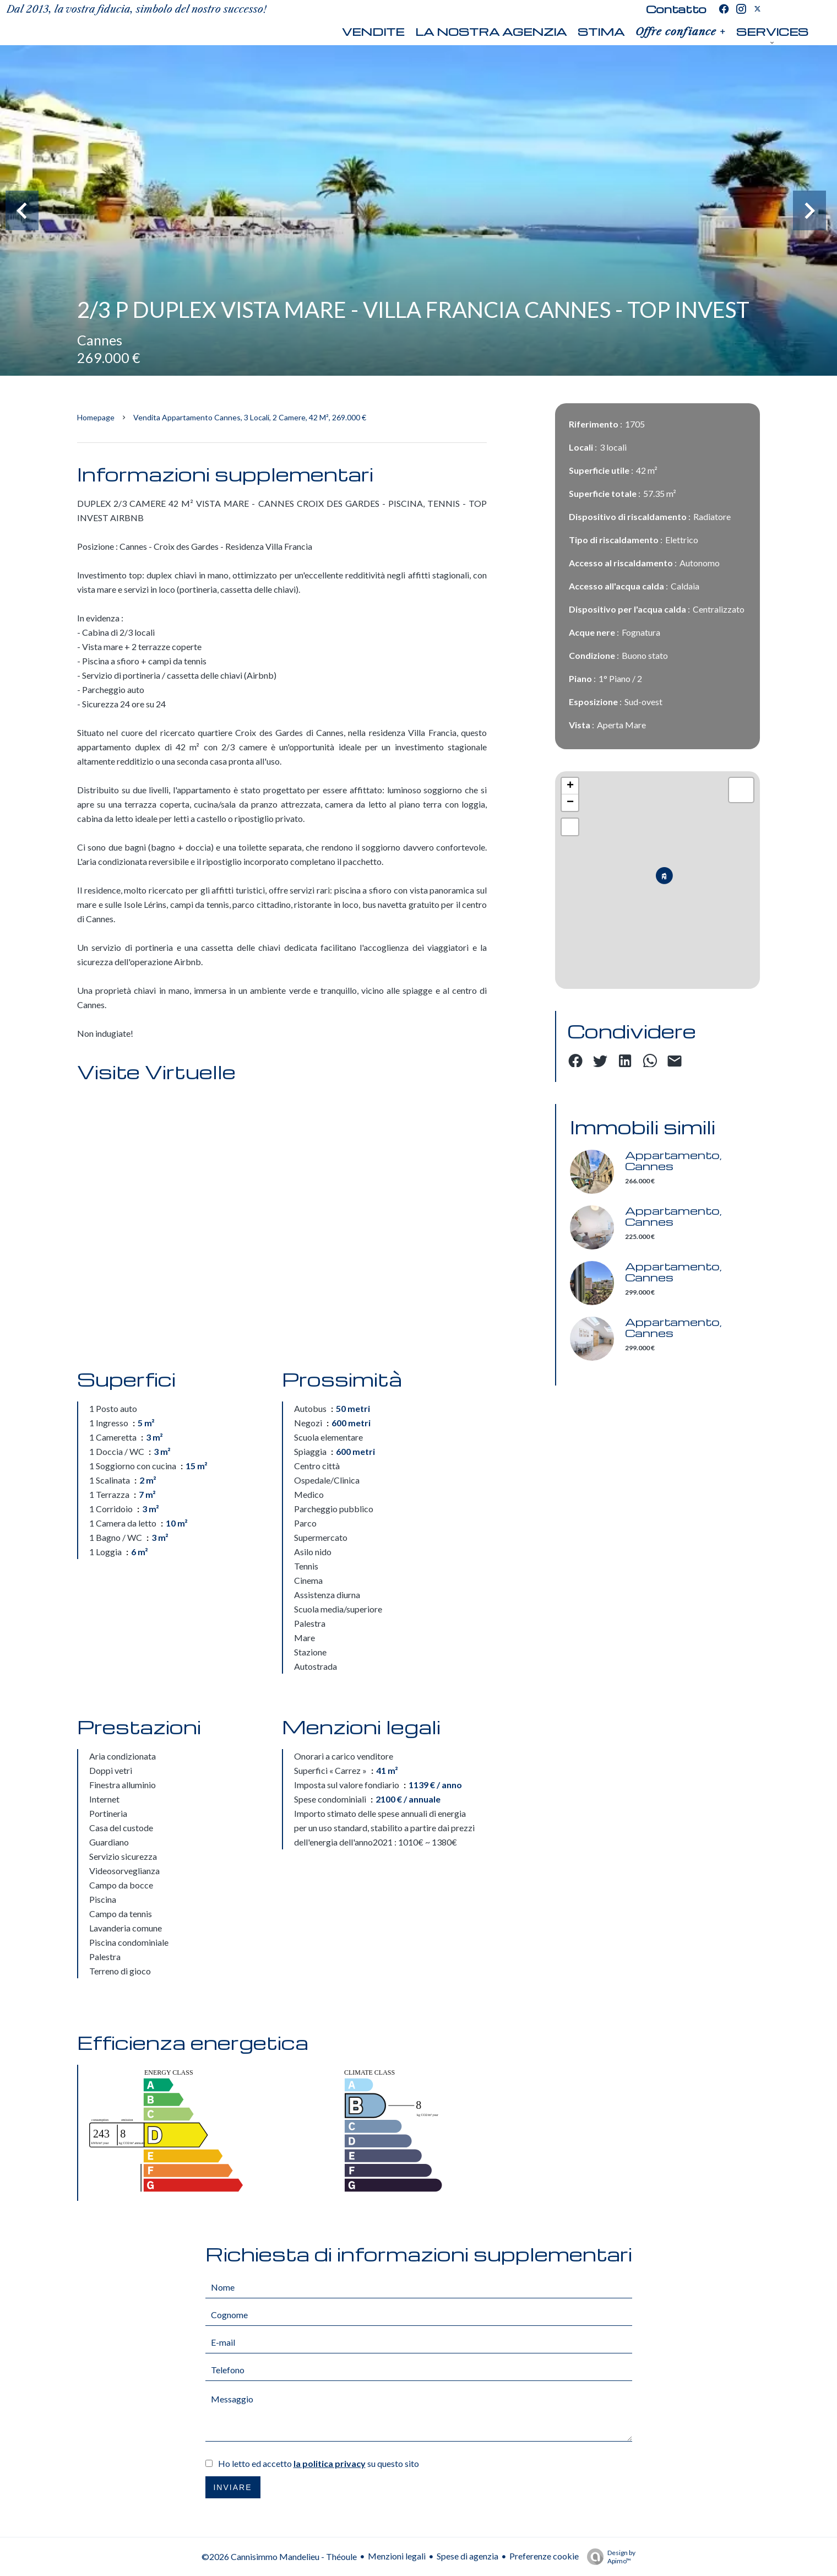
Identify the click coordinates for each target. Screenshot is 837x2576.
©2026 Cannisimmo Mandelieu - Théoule (279, 2556)
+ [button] (570, 786)
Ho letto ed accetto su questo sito (318, 2463)
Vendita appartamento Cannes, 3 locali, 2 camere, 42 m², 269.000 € (249, 417)
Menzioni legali (397, 2556)
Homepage (96, 417)
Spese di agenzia (467, 2556)
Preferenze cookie (544, 2556)
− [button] (570, 802)
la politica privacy (330, 2463)
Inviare (232, 2487)
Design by (608, 2556)
